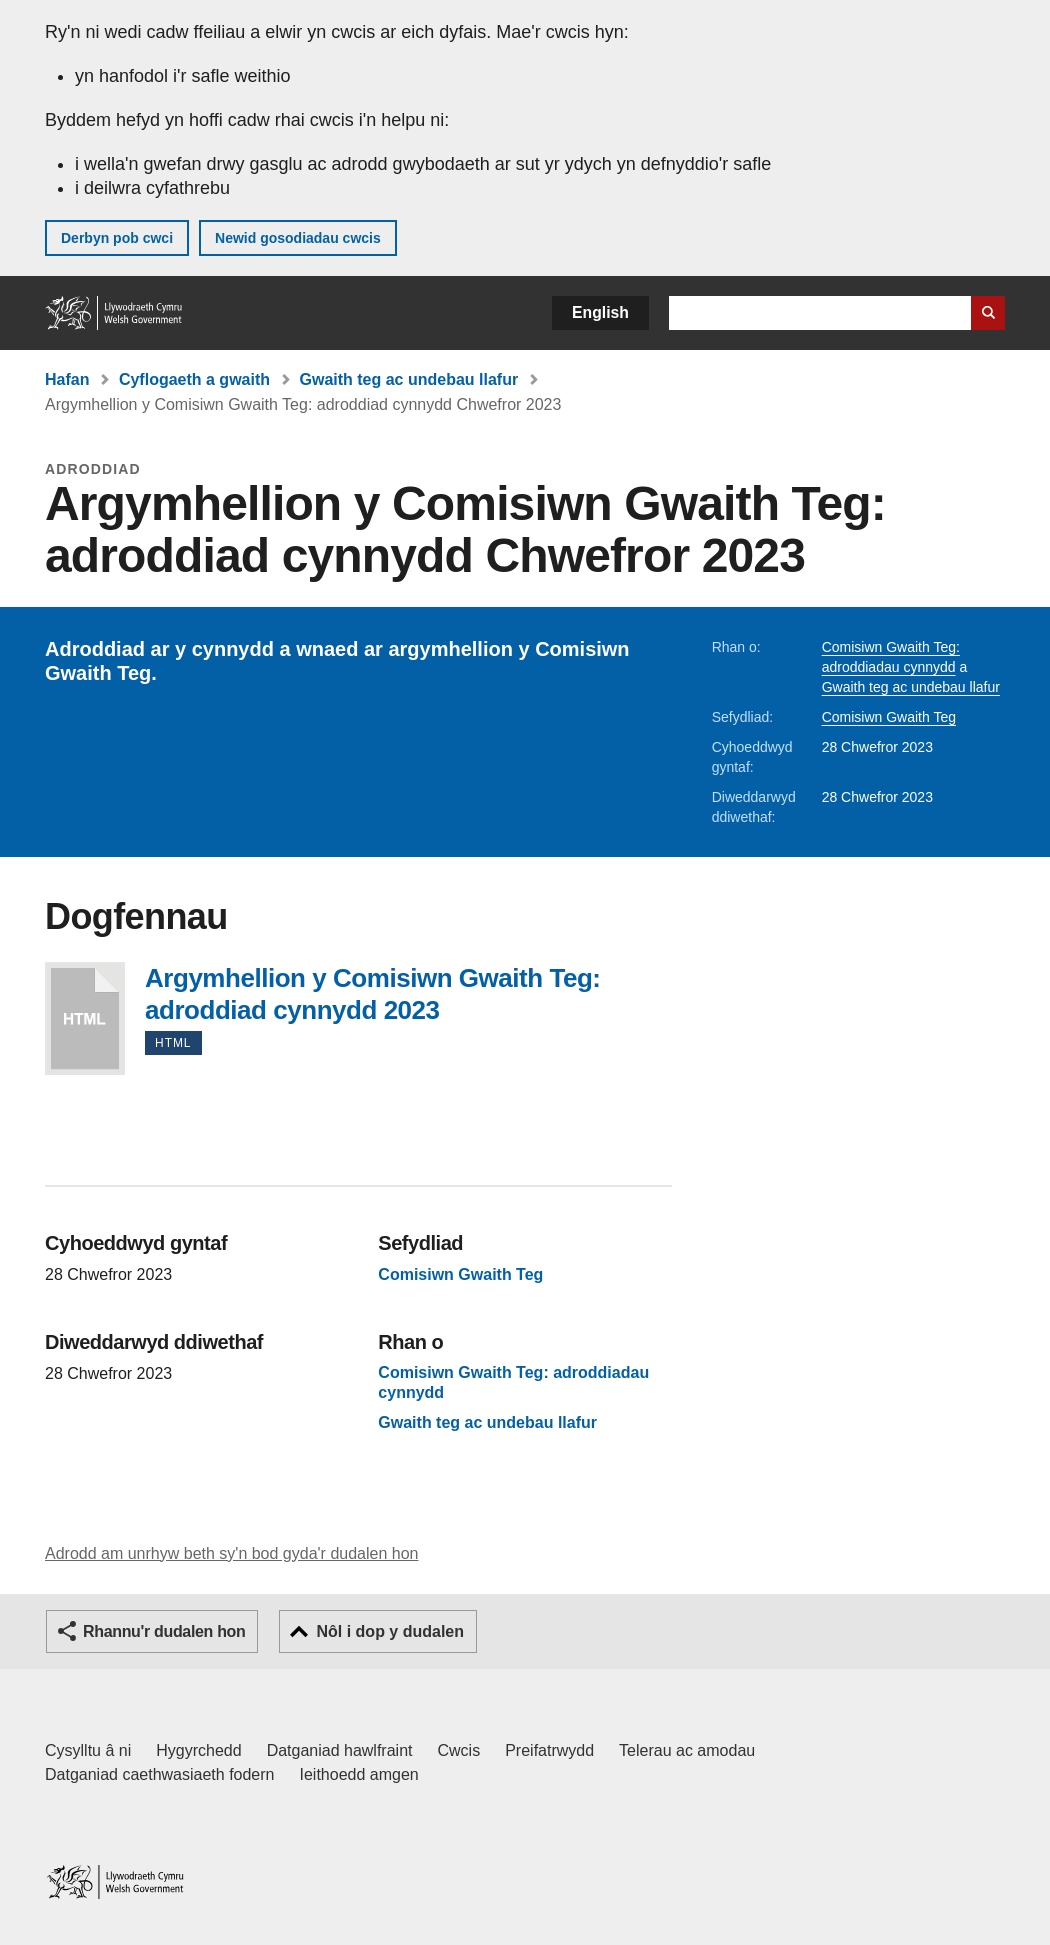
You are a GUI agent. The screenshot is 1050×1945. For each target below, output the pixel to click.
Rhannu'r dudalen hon (164, 1631)
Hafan (67, 379)
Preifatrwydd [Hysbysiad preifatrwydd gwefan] (549, 1750)
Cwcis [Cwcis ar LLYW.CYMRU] (459, 1750)
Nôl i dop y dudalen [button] (390, 1631)
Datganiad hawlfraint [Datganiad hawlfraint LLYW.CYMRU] (340, 1750)
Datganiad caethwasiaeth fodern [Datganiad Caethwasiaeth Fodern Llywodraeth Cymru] (160, 1774)
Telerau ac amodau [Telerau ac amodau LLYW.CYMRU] (687, 1750)
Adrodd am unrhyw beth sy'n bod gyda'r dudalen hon (231, 1553)
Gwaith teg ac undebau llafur (408, 379)
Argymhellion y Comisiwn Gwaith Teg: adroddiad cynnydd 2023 (85, 1018)
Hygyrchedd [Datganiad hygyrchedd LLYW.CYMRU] (198, 1750)
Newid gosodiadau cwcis (298, 238)
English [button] (600, 312)
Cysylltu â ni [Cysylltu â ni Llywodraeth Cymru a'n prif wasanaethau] (88, 1750)
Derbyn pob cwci (117, 238)
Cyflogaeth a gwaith (194, 379)
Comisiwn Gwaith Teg (889, 717)
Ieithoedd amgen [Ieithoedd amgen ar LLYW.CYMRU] (359, 1774)
